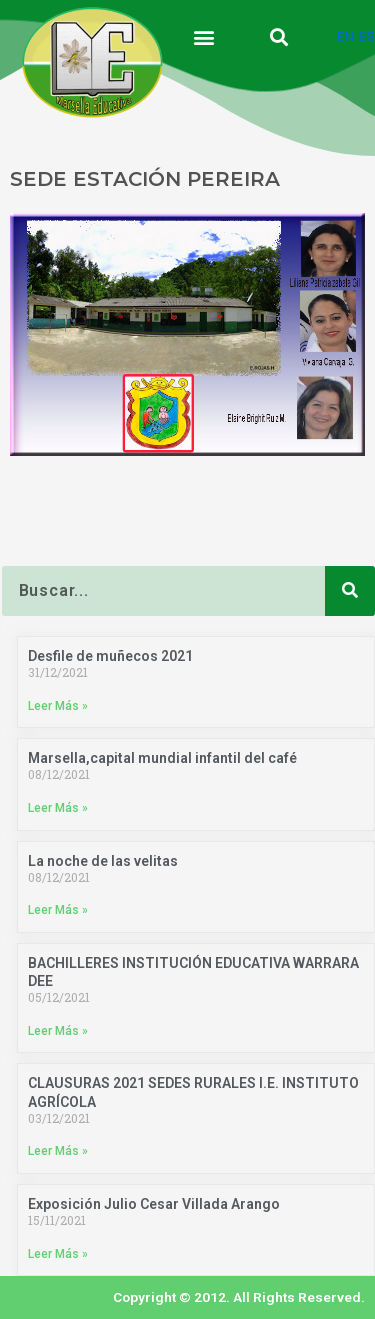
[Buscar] (350, 591)
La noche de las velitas (103, 861)
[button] (204, 36)
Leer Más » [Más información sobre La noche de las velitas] (58, 910)
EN (345, 36)
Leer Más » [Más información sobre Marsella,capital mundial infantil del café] (58, 808)
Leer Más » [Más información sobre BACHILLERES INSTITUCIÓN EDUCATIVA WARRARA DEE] (58, 1031)
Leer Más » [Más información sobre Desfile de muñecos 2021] (58, 706)
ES (366, 36)
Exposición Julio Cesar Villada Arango (154, 1204)
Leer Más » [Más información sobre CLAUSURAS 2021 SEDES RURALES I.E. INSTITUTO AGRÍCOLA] (58, 1151)
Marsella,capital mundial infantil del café (162, 758)
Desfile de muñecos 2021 (110, 656)
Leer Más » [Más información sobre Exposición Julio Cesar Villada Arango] (58, 1254)
